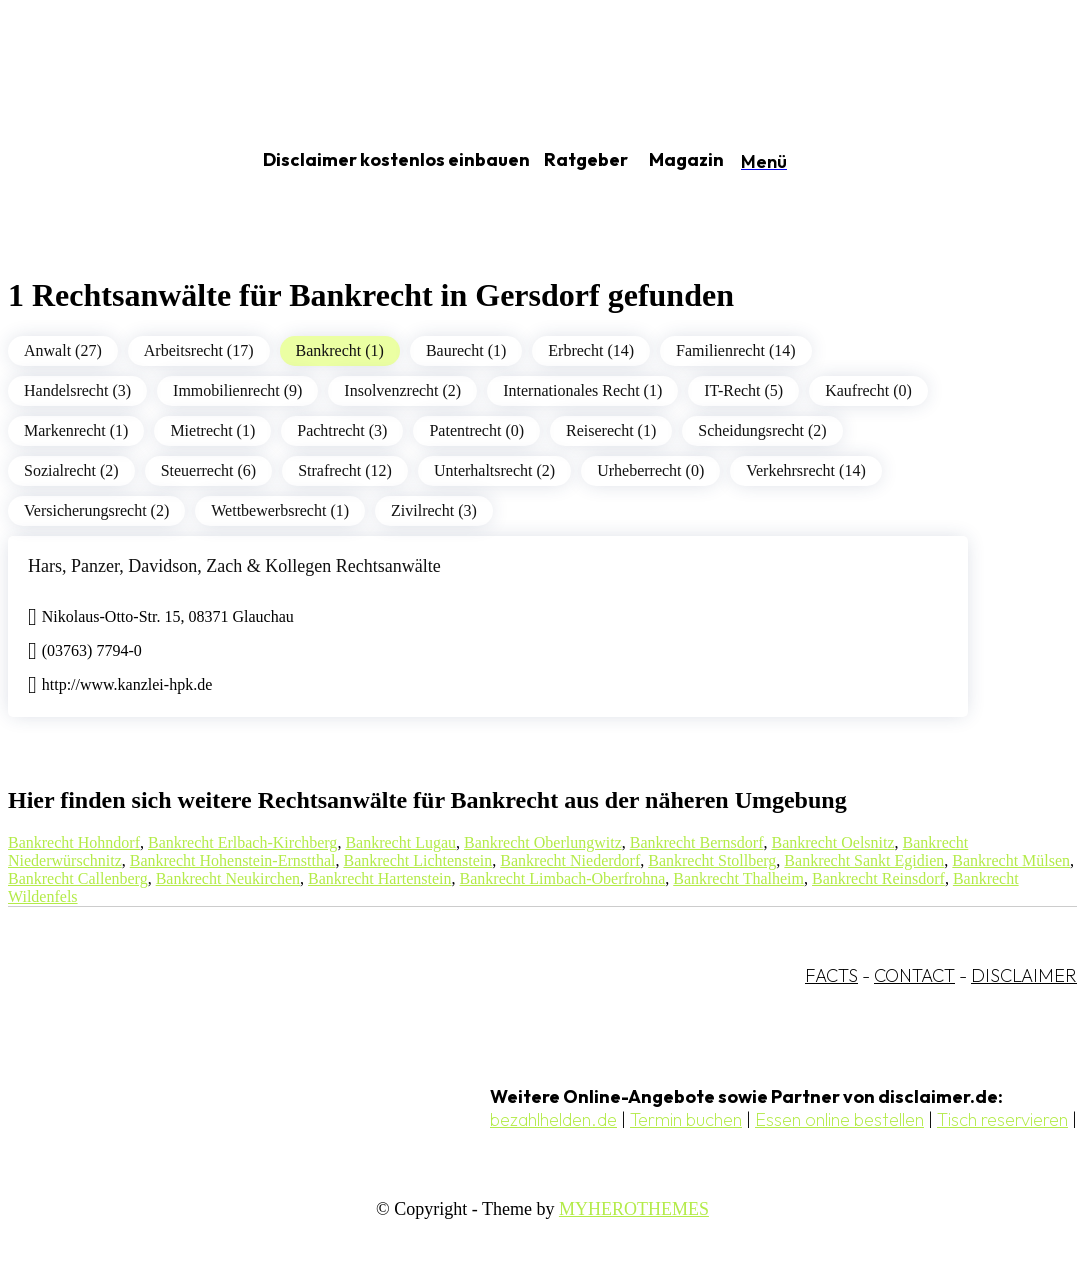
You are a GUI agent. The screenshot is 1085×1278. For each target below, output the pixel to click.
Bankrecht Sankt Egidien (864, 860)
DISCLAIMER (1024, 975)
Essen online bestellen (839, 1119)
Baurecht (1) (466, 350)
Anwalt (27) (63, 350)
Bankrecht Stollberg (712, 860)
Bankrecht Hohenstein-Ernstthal (233, 860)
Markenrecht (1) (76, 430)
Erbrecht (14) (591, 350)
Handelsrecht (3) (77, 390)
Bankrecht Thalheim (738, 878)
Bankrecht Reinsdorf (878, 878)
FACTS (831, 975)
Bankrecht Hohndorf (74, 842)
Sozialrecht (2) (71, 470)
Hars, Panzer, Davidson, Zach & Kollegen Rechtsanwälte (234, 566)
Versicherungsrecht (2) (96, 510)
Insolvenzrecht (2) (402, 390)
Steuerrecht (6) (209, 470)
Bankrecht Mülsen (1011, 860)
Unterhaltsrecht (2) (494, 470)
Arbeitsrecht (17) (199, 350)
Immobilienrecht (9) (237, 390)
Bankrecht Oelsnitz (832, 842)
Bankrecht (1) (340, 350)
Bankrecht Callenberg (78, 878)
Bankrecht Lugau (400, 842)
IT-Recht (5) (743, 390)
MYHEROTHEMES (634, 1209)
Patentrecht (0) (476, 430)
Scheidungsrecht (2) (762, 430)
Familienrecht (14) (736, 350)
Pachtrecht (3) (342, 430)
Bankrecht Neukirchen (228, 878)
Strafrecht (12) (345, 470)
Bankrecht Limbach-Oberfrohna (563, 878)
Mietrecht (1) (212, 430)
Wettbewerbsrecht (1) (280, 510)
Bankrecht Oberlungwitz (543, 842)
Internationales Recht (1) (582, 390)
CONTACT (914, 975)
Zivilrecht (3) (434, 510)
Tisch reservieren (1002, 1119)
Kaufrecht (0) (868, 390)
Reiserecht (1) (611, 430)
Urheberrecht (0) (650, 470)
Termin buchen (686, 1119)
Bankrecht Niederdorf (570, 860)
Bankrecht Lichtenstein (417, 860)
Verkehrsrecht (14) (806, 470)
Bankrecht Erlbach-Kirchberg (242, 842)
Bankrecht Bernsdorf (697, 842)
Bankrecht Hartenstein (380, 878)
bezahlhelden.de (553, 1119)
